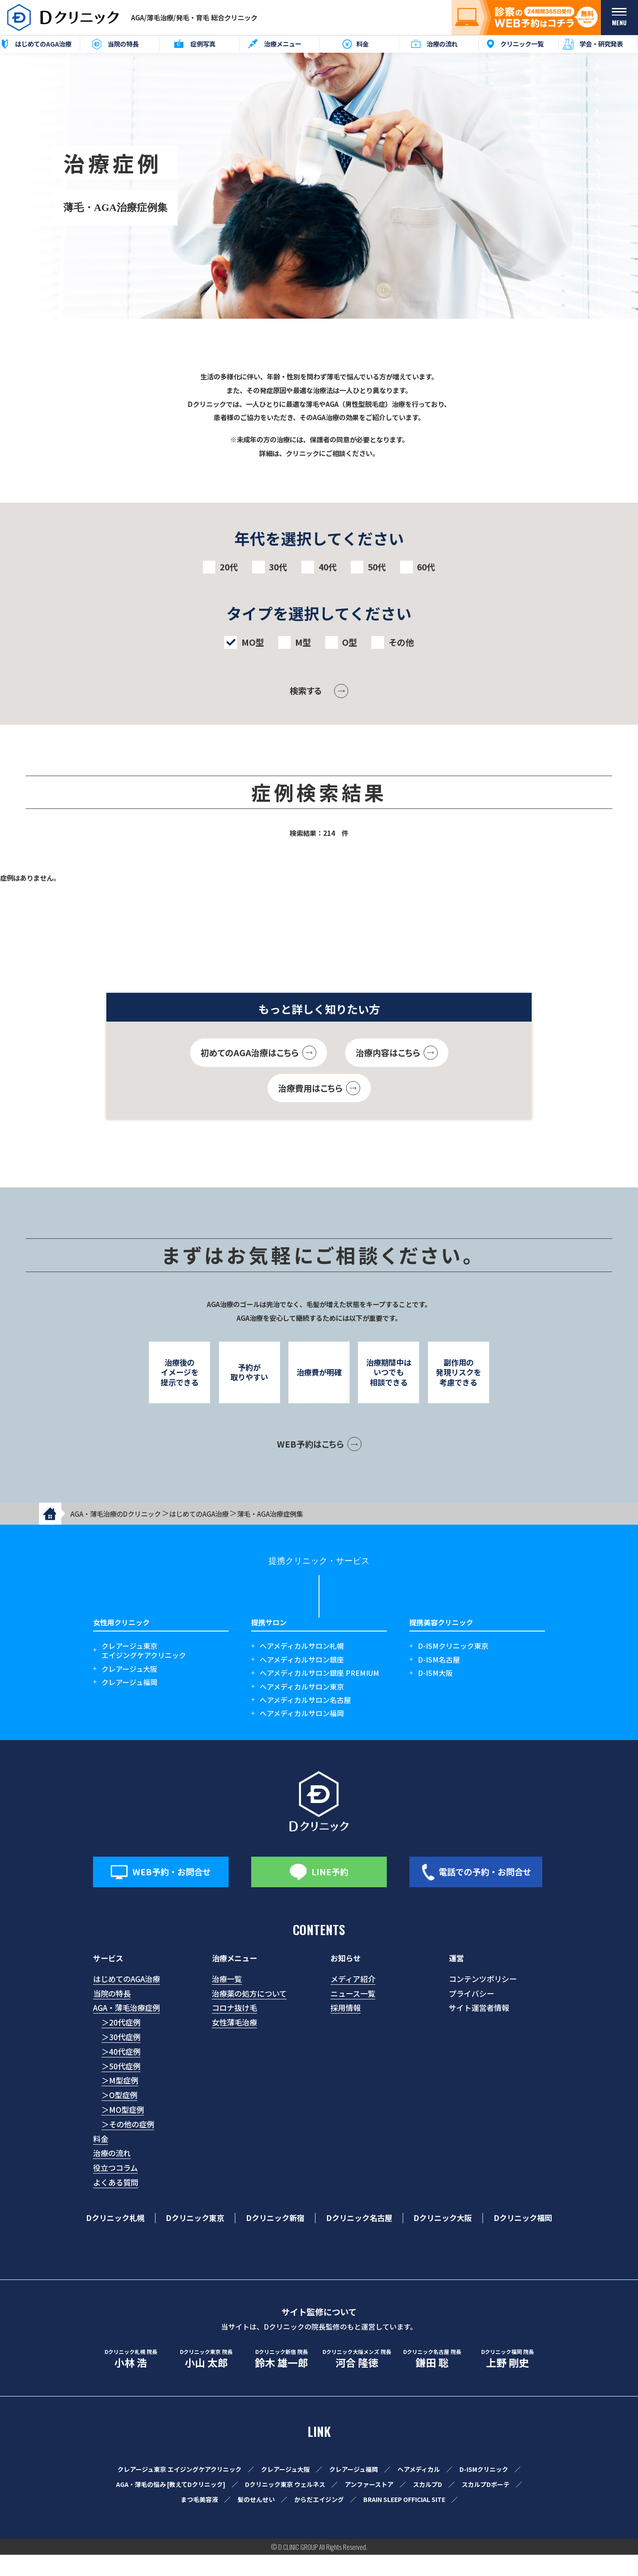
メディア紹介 (353, 2000)
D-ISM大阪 (435, 1694)
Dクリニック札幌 (115, 2239)
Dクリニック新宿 (275, 2239)
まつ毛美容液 (199, 2521)
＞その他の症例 (127, 2145)
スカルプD (427, 2506)
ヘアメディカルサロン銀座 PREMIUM (319, 1694)
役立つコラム (115, 2188)
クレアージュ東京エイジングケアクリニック (143, 1672)
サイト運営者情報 (479, 2028)
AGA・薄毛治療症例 (126, 2028)
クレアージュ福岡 (129, 1703)
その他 (401, 642)
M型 (303, 642)
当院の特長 (112, 2014)
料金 (100, 2159)
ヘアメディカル (418, 2490)
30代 (278, 567)
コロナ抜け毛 (234, 2028)
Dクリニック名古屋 (359, 2239)
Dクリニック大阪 (442, 2239)
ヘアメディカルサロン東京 (302, 1707)
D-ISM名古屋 (439, 1681)
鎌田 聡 (432, 2380)
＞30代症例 (120, 2058)
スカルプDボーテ (486, 2506)
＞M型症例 (119, 2101)
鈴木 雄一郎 (281, 2380)
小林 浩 (130, 2380)
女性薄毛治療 (234, 2043)
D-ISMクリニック (483, 2490)
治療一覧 (227, 2000)
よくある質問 (115, 2203)
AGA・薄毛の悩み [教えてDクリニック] (171, 2506)
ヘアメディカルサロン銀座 (302, 1681)
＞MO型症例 (122, 2130)
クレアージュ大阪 (129, 1689)
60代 (426, 567)
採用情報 (346, 2028)
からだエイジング (319, 2521)
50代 (377, 567)
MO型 (252, 642)
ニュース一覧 (353, 2014)
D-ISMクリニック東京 (453, 1667)
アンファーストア (369, 2506)
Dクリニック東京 (195, 2239)
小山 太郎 (206, 2380)
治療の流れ (112, 2174)
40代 (328, 567)
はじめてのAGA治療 (126, 2000)
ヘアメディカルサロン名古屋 (305, 1721)
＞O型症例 (119, 2116)
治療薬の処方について (249, 2014)
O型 (349, 642)
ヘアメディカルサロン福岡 (302, 1734)
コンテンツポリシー (483, 2000)
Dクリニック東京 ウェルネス (285, 2506)
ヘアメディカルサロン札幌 (302, 1667)
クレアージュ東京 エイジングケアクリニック (179, 2490)
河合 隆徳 (356, 2380)
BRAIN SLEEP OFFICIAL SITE (404, 2521)
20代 (229, 567)
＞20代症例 (120, 2043)
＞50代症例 (120, 2086)
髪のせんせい (256, 2521)
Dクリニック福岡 (523, 2239)
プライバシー (471, 2014)
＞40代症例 (120, 2072)
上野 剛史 (507, 2380)
